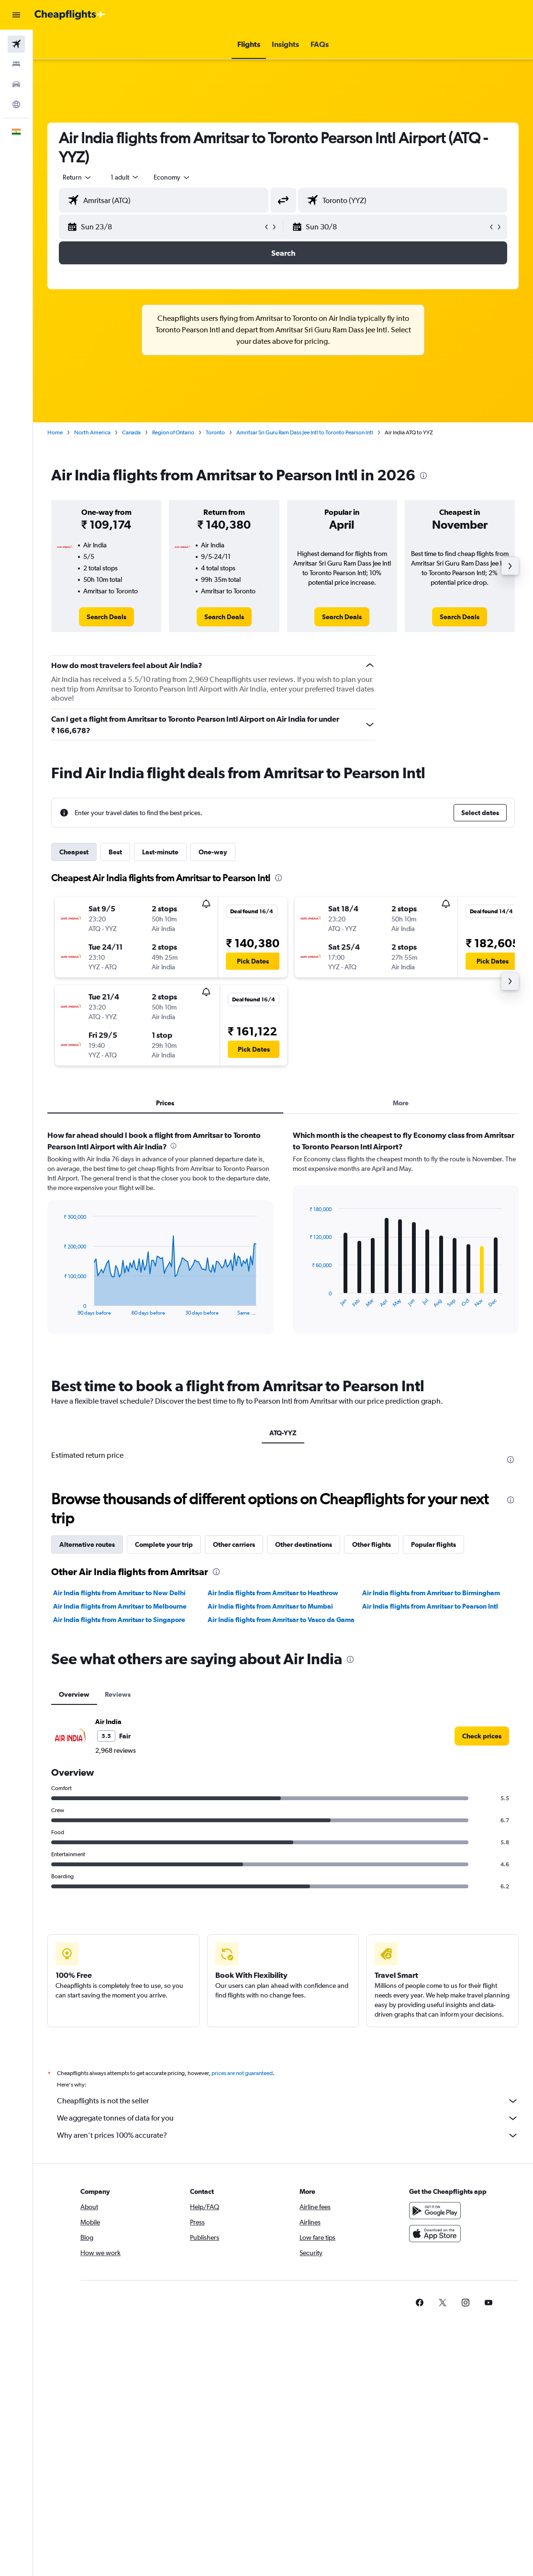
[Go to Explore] (16, 104)
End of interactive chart (304, 1300)
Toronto (215, 432)
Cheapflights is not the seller (288, 2101)
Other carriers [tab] (234, 1544)
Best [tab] (115, 852)
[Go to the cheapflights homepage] (69, 15)
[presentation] (423, 475)
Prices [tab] (165, 1103)
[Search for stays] (16, 64)
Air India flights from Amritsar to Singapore (119, 1619)
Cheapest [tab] (74, 852)
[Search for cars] (16, 84)
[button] (16, 14)
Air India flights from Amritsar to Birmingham (431, 1593)
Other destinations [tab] (303, 1544)
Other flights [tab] (371, 1544)
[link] (106, 616)
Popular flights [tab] (433, 1544)
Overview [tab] (74, 1694)
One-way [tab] (213, 852)
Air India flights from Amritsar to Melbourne (120, 1606)
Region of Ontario (173, 432)
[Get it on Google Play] (435, 2210)
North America (92, 432)
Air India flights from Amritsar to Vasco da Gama (281, 1619)
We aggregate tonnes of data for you (288, 2118)
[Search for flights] (16, 44)
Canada (131, 432)
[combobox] (172, 177)
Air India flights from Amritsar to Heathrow (273, 1593)
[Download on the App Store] (435, 2233)
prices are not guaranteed (242, 2073)
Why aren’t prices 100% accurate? (288, 2135)
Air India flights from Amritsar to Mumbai (270, 1606)
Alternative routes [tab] (87, 1544)
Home (55, 432)
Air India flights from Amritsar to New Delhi (119, 1593)
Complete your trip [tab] (164, 1544)
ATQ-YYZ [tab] (283, 1433)
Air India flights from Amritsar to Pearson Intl (430, 1606)
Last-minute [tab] (160, 852)
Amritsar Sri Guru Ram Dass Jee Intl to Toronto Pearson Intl (304, 432)
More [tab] (401, 1103)
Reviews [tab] (118, 1694)
